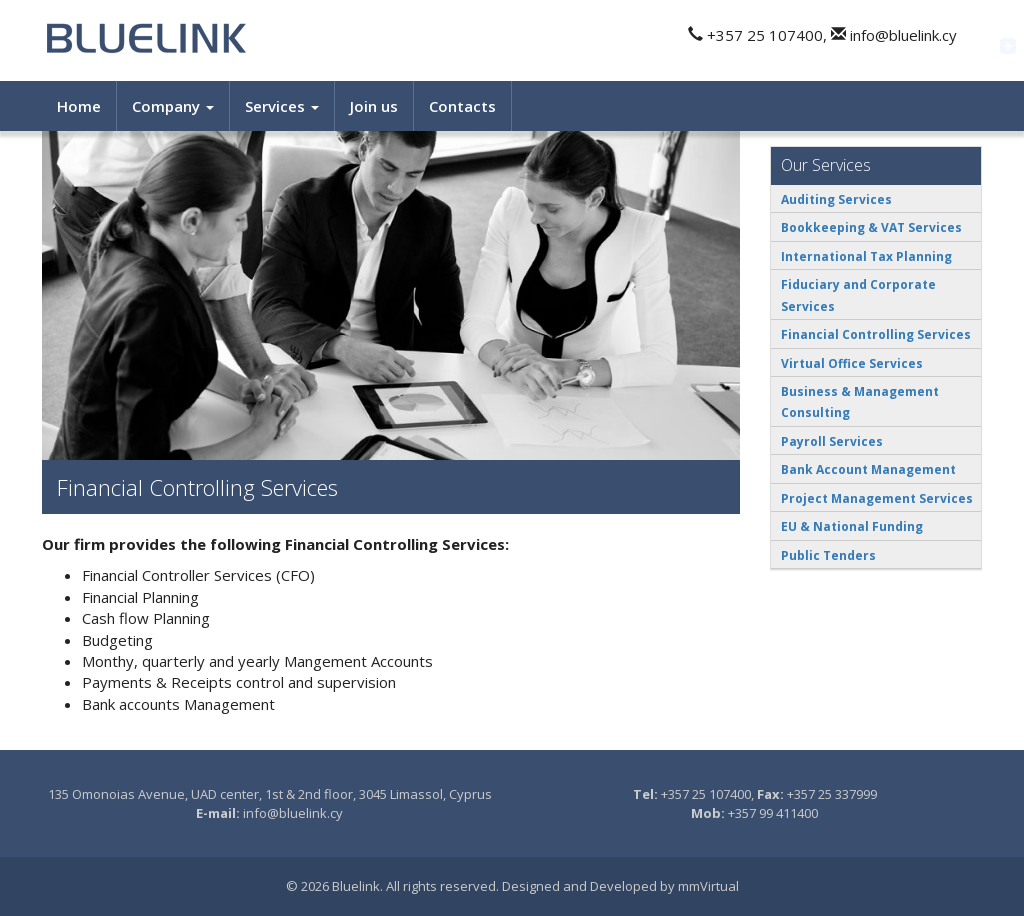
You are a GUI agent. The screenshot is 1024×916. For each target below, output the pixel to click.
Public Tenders (828, 555)
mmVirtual (708, 886)
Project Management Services (877, 498)
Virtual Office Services (852, 363)
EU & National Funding (852, 526)
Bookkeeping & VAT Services (871, 227)
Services (282, 106)
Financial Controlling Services (876, 334)
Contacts (462, 106)
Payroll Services (832, 441)
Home (79, 106)
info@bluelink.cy (293, 813)
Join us (374, 106)
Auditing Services (836, 199)
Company (173, 106)
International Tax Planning (866, 256)
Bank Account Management (868, 469)
